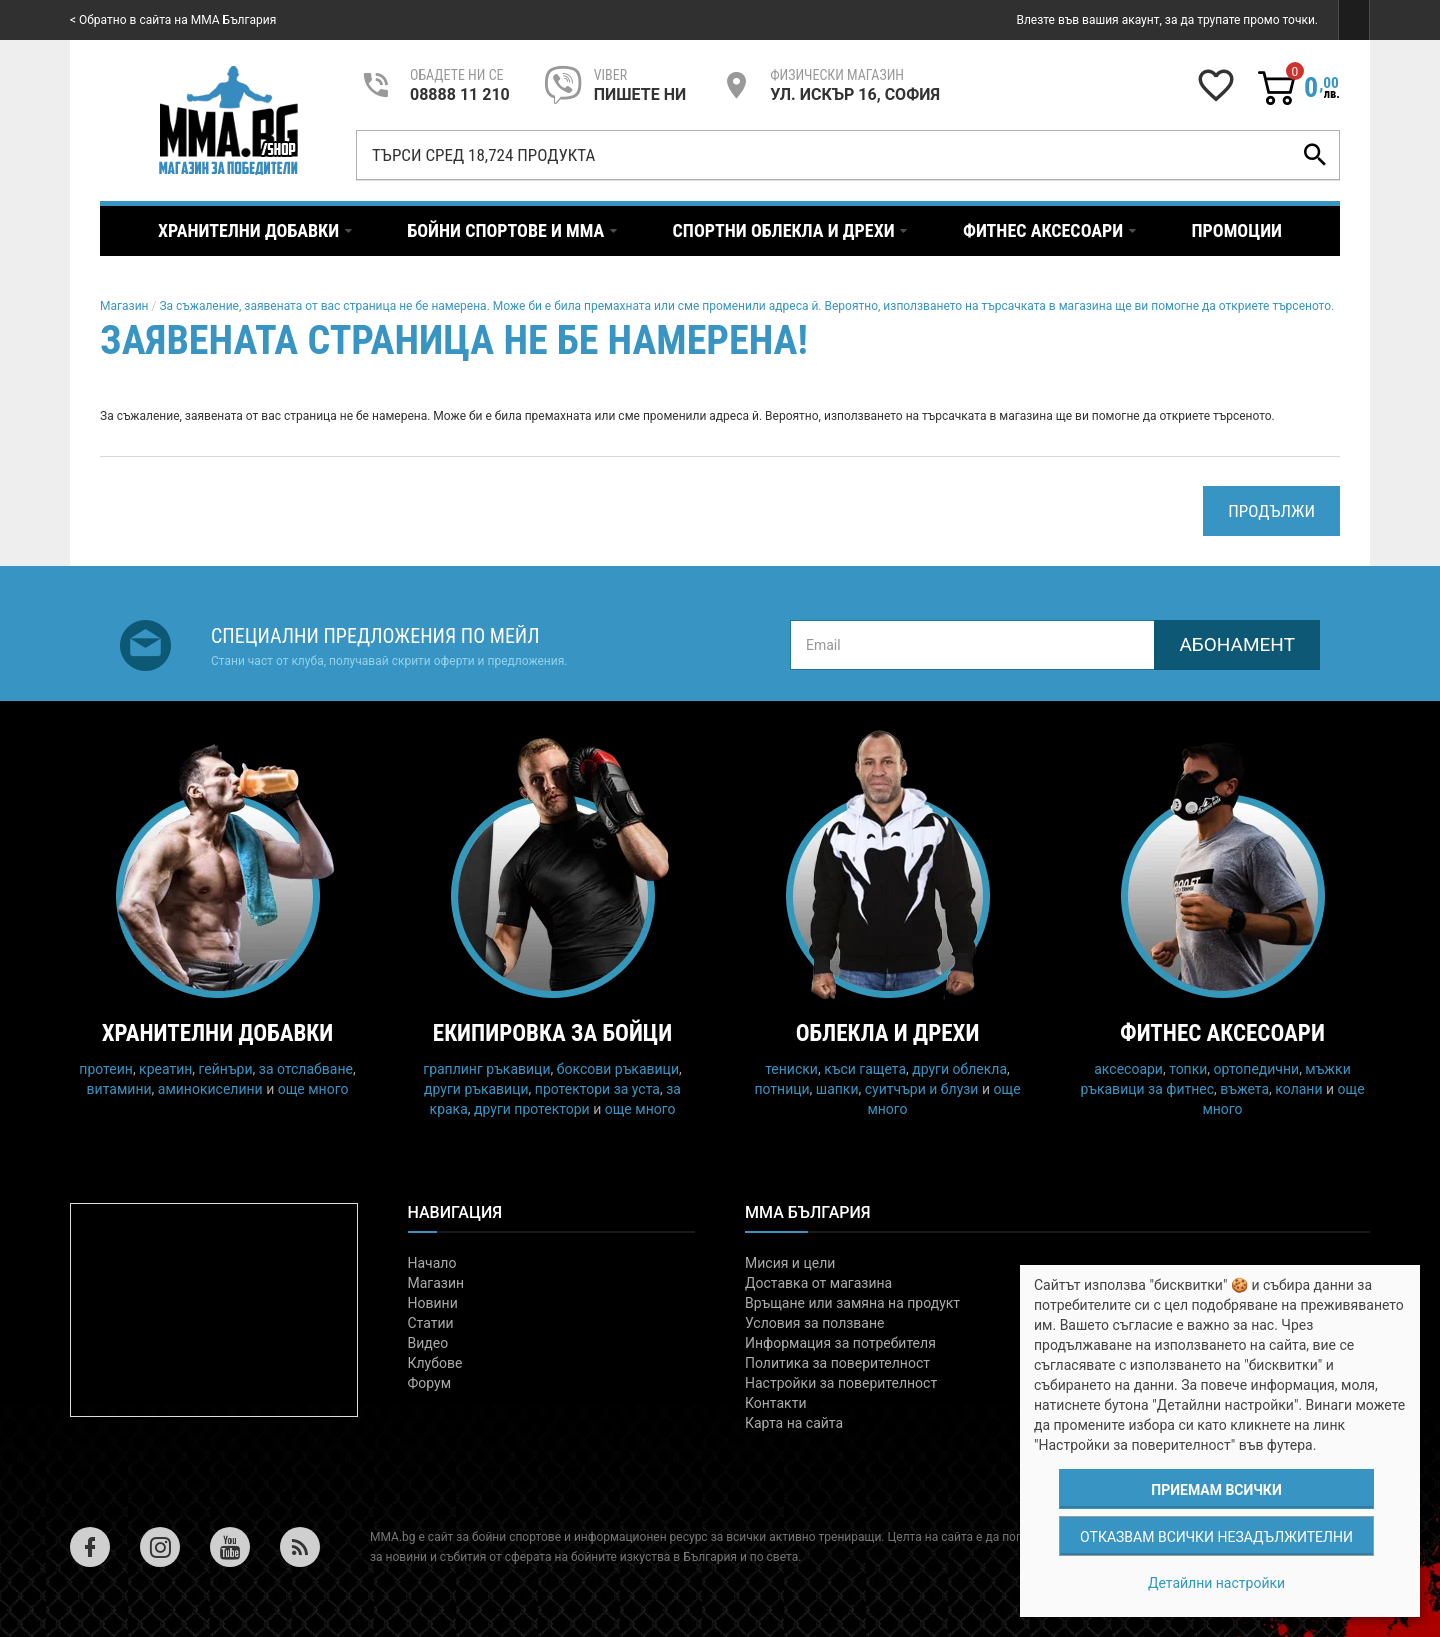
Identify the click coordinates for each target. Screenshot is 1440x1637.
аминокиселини (210, 1089)
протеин (106, 1069)
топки (1188, 1069)
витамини (119, 1089)
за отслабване (306, 1069)
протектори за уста (597, 1089)
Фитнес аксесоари (1222, 1033)
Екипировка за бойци (552, 1033)
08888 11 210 (460, 94)
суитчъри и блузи (922, 1089)
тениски (791, 1069)
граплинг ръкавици (486, 1069)
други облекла (959, 1069)
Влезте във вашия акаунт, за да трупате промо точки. (1167, 20)
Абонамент (1237, 644)
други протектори (532, 1109)
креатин (165, 1069)
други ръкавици (476, 1089)
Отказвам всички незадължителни (1216, 1537)
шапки (837, 1089)
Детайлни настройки (1216, 1583)
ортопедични (1257, 1069)
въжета (1244, 1089)
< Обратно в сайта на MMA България (173, 20)
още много (313, 1089)
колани (1298, 1089)
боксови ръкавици (618, 1069)
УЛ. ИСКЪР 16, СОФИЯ (855, 94)
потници (781, 1089)
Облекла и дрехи (888, 1033)
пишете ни (640, 94)
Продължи (1271, 511)
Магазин (124, 306)
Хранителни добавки (218, 1033)
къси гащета (865, 1069)
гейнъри (226, 1069)
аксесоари (1128, 1069)
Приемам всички (1216, 1490)
